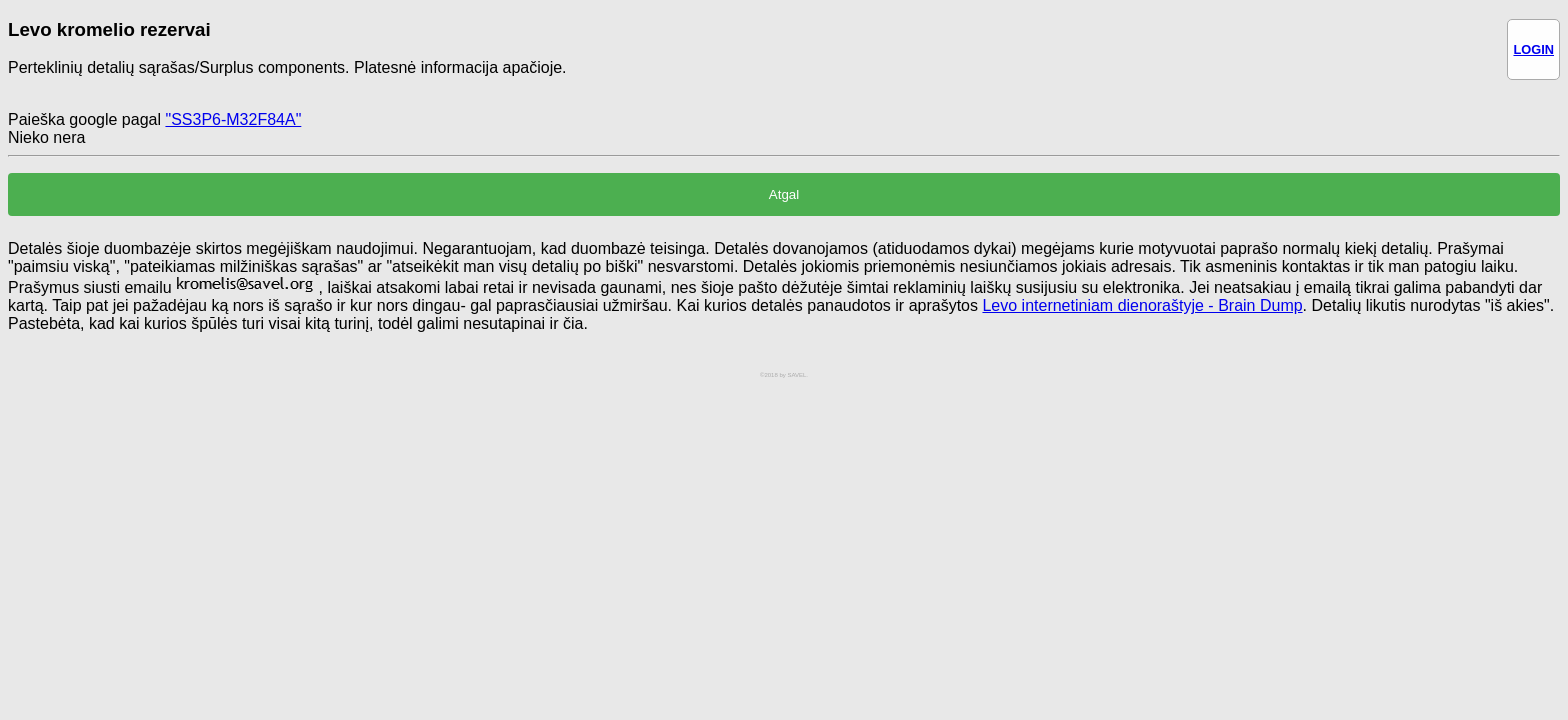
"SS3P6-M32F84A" (233, 119)
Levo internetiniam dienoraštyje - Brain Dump (1142, 305)
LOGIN (1533, 49)
